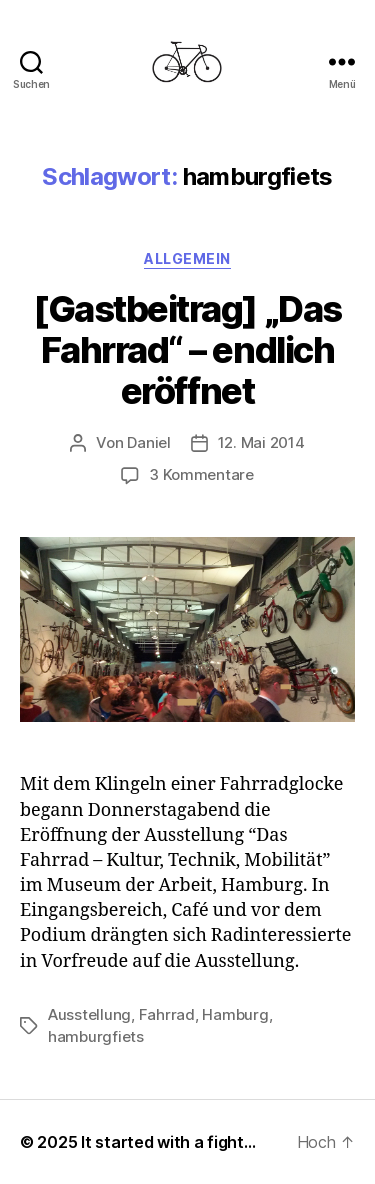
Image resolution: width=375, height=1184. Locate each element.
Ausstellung (89, 1014)
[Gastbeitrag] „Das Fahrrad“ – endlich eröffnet (187, 350)
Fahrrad (167, 1014)
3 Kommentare (201, 474)
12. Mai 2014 (261, 442)
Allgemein (187, 258)
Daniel (148, 442)
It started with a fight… (168, 1142)
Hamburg (235, 1014)
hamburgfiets (96, 1036)
